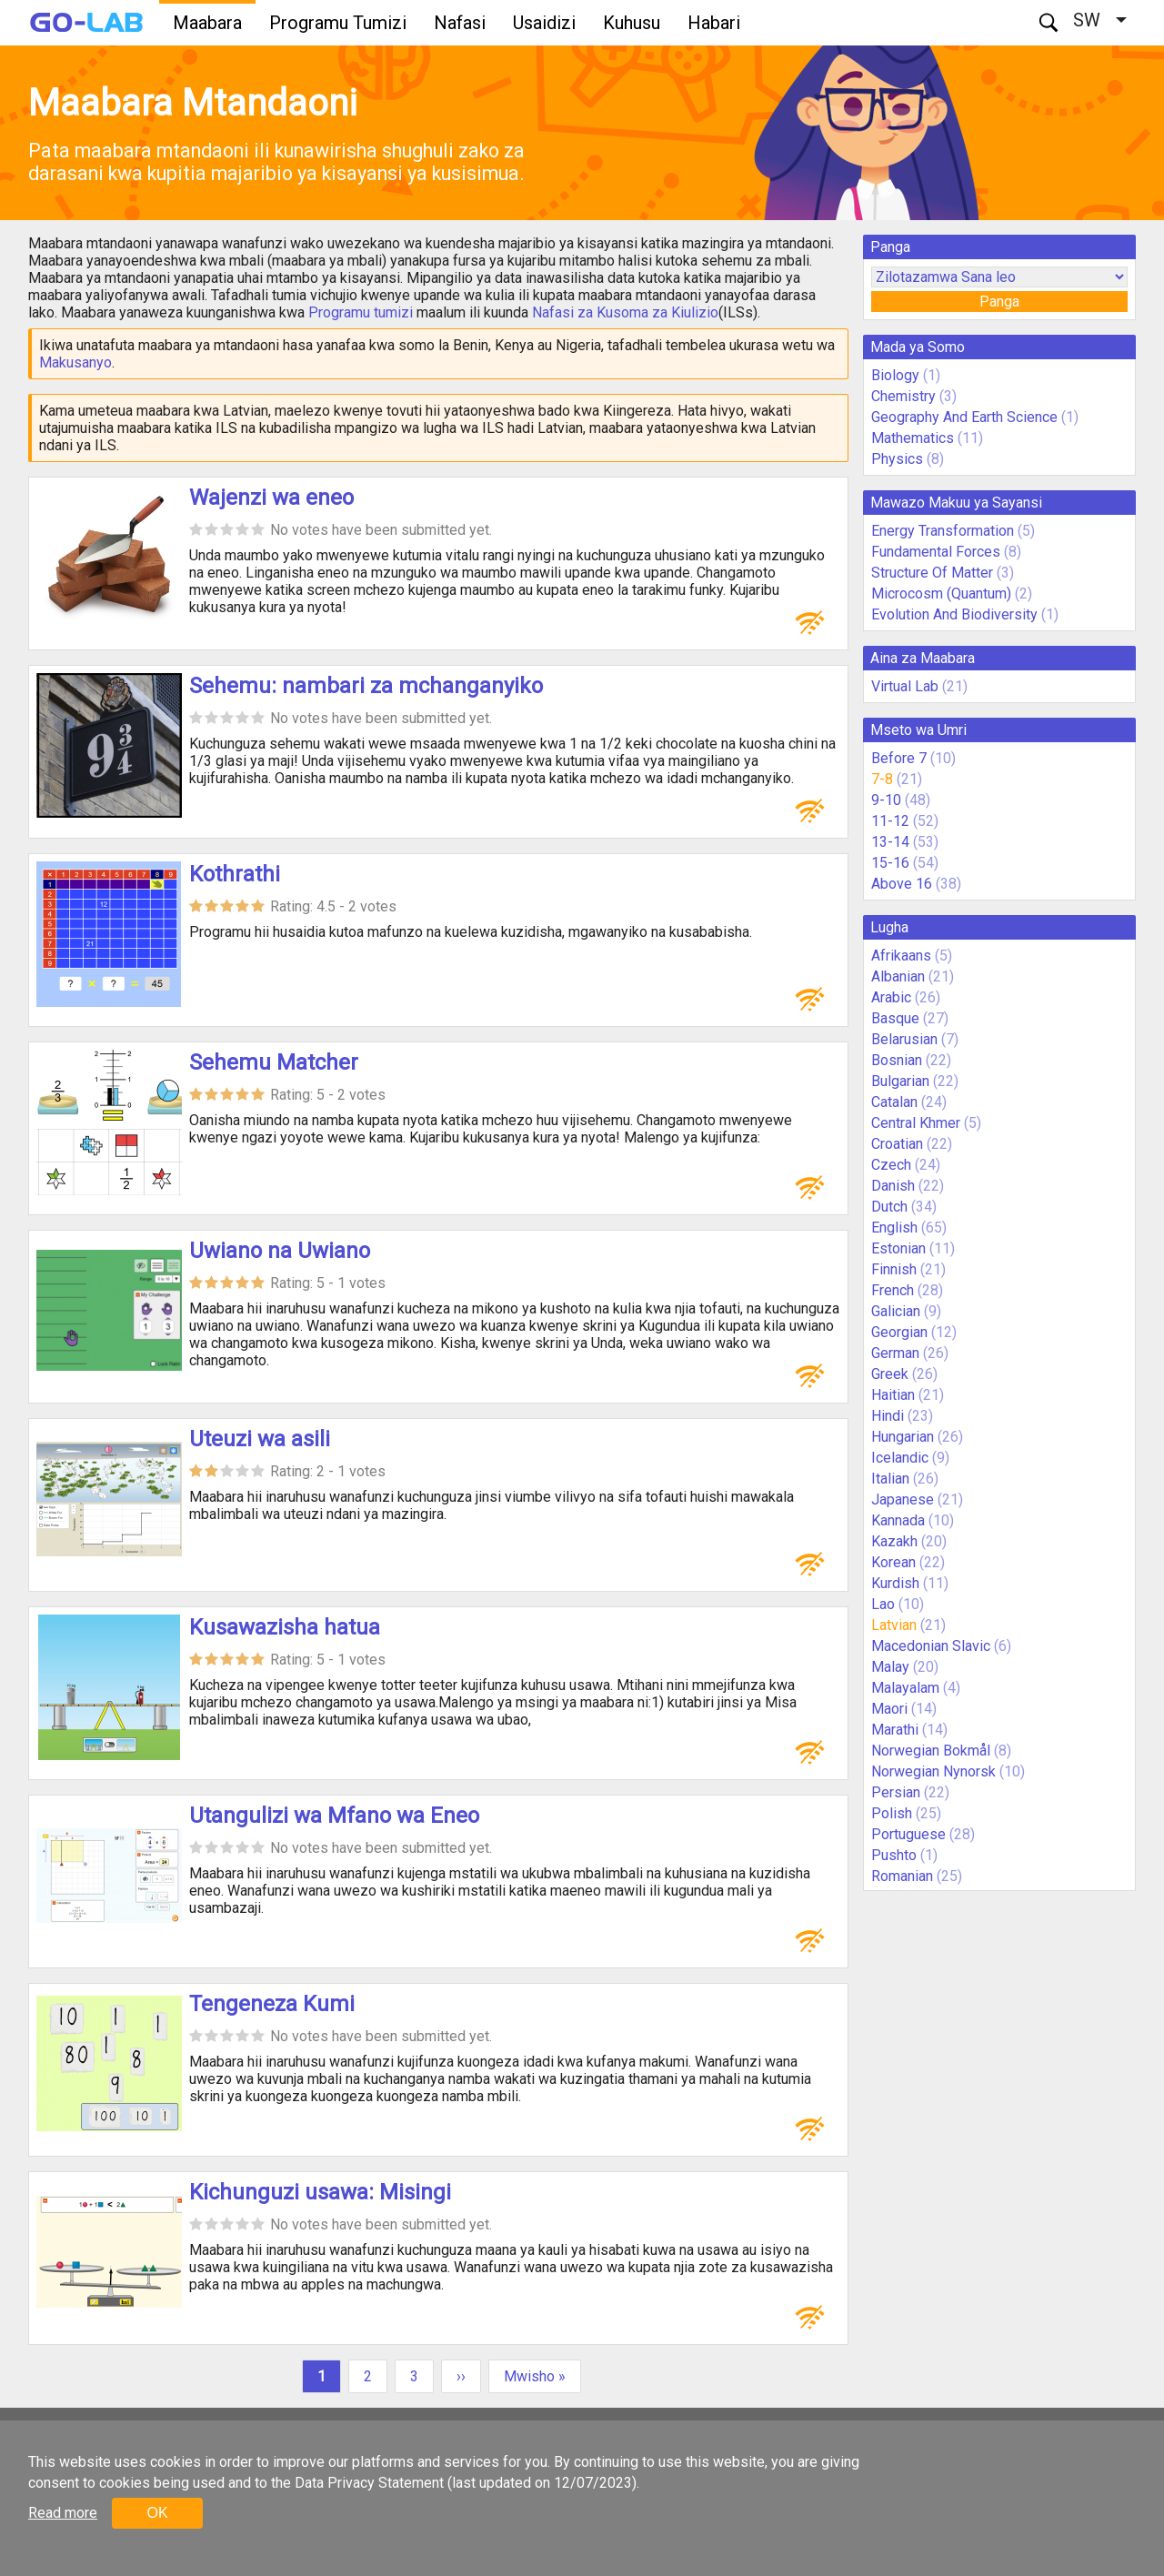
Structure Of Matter (932, 572)
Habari (713, 23)
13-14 (890, 841)
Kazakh (894, 1541)
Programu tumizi (360, 312)
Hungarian (902, 1436)
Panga (999, 301)
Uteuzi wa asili (259, 1439)
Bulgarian (900, 1081)
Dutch (889, 1206)
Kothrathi (234, 874)
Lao (883, 1604)
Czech (891, 1164)
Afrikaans (901, 955)
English (894, 1227)
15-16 (890, 862)
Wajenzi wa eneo (271, 497)
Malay (890, 1666)
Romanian (902, 1876)
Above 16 (901, 883)
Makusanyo (75, 362)
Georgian (899, 1332)
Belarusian (904, 1039)
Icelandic (899, 1457)
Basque (895, 1018)
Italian (890, 1478)
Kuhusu (631, 23)
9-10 (886, 800)
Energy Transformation (942, 530)
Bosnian (896, 1060)
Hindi (887, 1415)
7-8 (882, 779)
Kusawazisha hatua (284, 1627)
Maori (889, 1708)
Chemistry (903, 396)
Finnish (894, 1269)
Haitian (893, 1395)
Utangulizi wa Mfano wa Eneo (334, 1815)
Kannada (898, 1520)
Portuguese (908, 1834)
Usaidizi (544, 23)
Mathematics (912, 438)
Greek (889, 1374)
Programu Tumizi (337, 23)
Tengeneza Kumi (272, 2004)
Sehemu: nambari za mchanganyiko (366, 686)
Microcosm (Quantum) (941, 593)
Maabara (207, 23)
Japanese (902, 1499)
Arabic (891, 997)
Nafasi (460, 23)
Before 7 (899, 758)
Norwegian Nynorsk (933, 1771)
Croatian (897, 1143)
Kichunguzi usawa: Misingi (320, 2192)
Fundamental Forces (935, 551)
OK (156, 2513)
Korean (893, 1562)
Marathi (894, 1729)
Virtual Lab (904, 686)
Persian (895, 1792)
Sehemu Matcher (273, 1062)
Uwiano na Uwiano (279, 1250)
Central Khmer (915, 1123)
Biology (895, 375)
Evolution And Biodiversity (954, 614)
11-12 (890, 821)
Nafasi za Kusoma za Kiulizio (625, 312)
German (895, 1353)
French (892, 1290)
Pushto (894, 1855)
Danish (893, 1185)
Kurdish (895, 1583)
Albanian (898, 976)
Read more (62, 2512)
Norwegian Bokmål (930, 1750)
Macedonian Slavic (930, 1646)
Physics (897, 459)
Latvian (894, 1625)
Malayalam (905, 1687)
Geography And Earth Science (964, 417)
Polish (891, 1813)
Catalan (894, 1102)
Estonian (898, 1248)
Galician (895, 1311)
